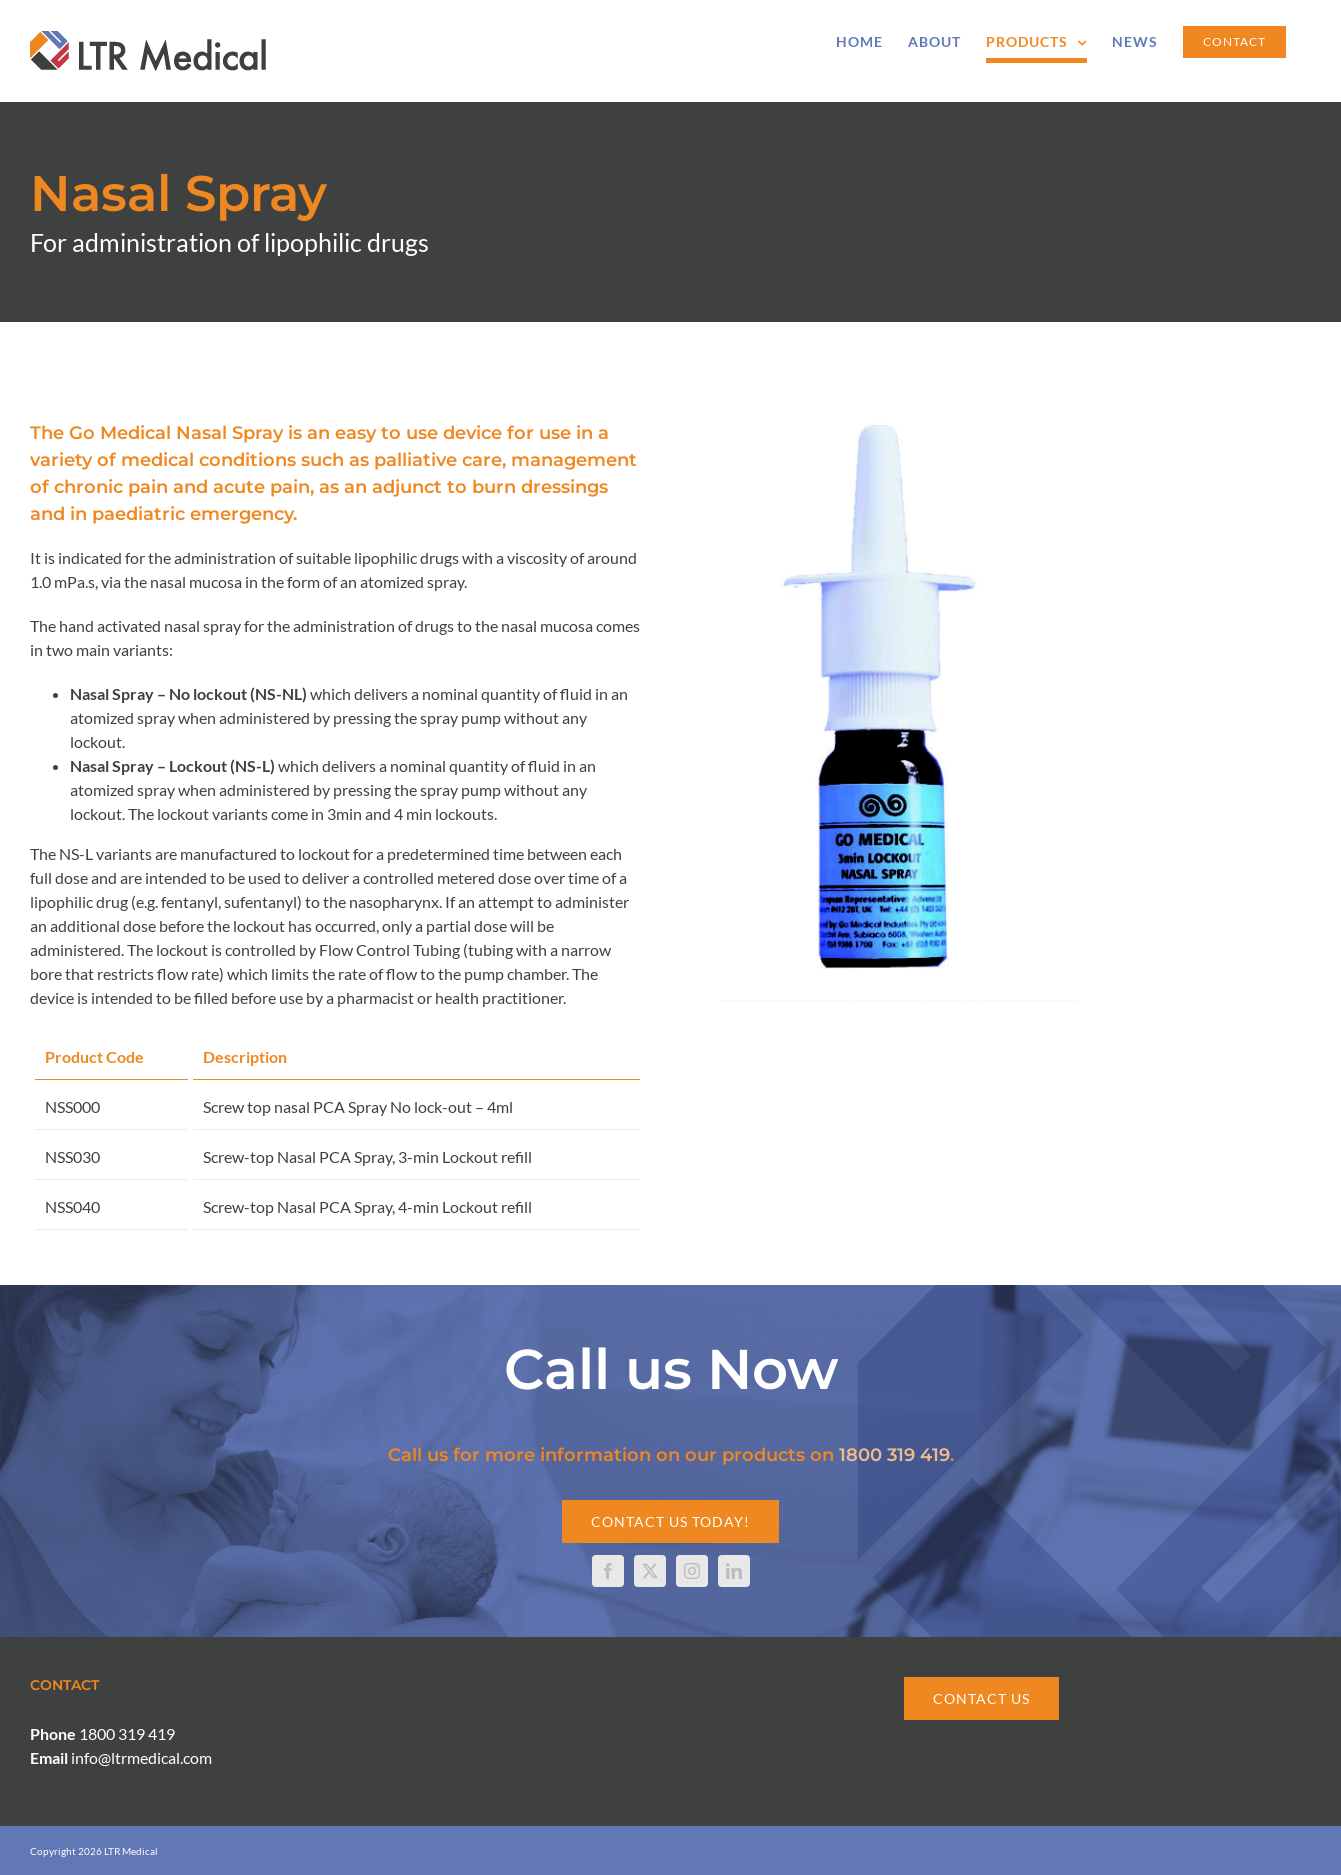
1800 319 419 (894, 1455)
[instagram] (692, 1571)
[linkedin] (734, 1571)
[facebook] (608, 1571)
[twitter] (650, 1571)
